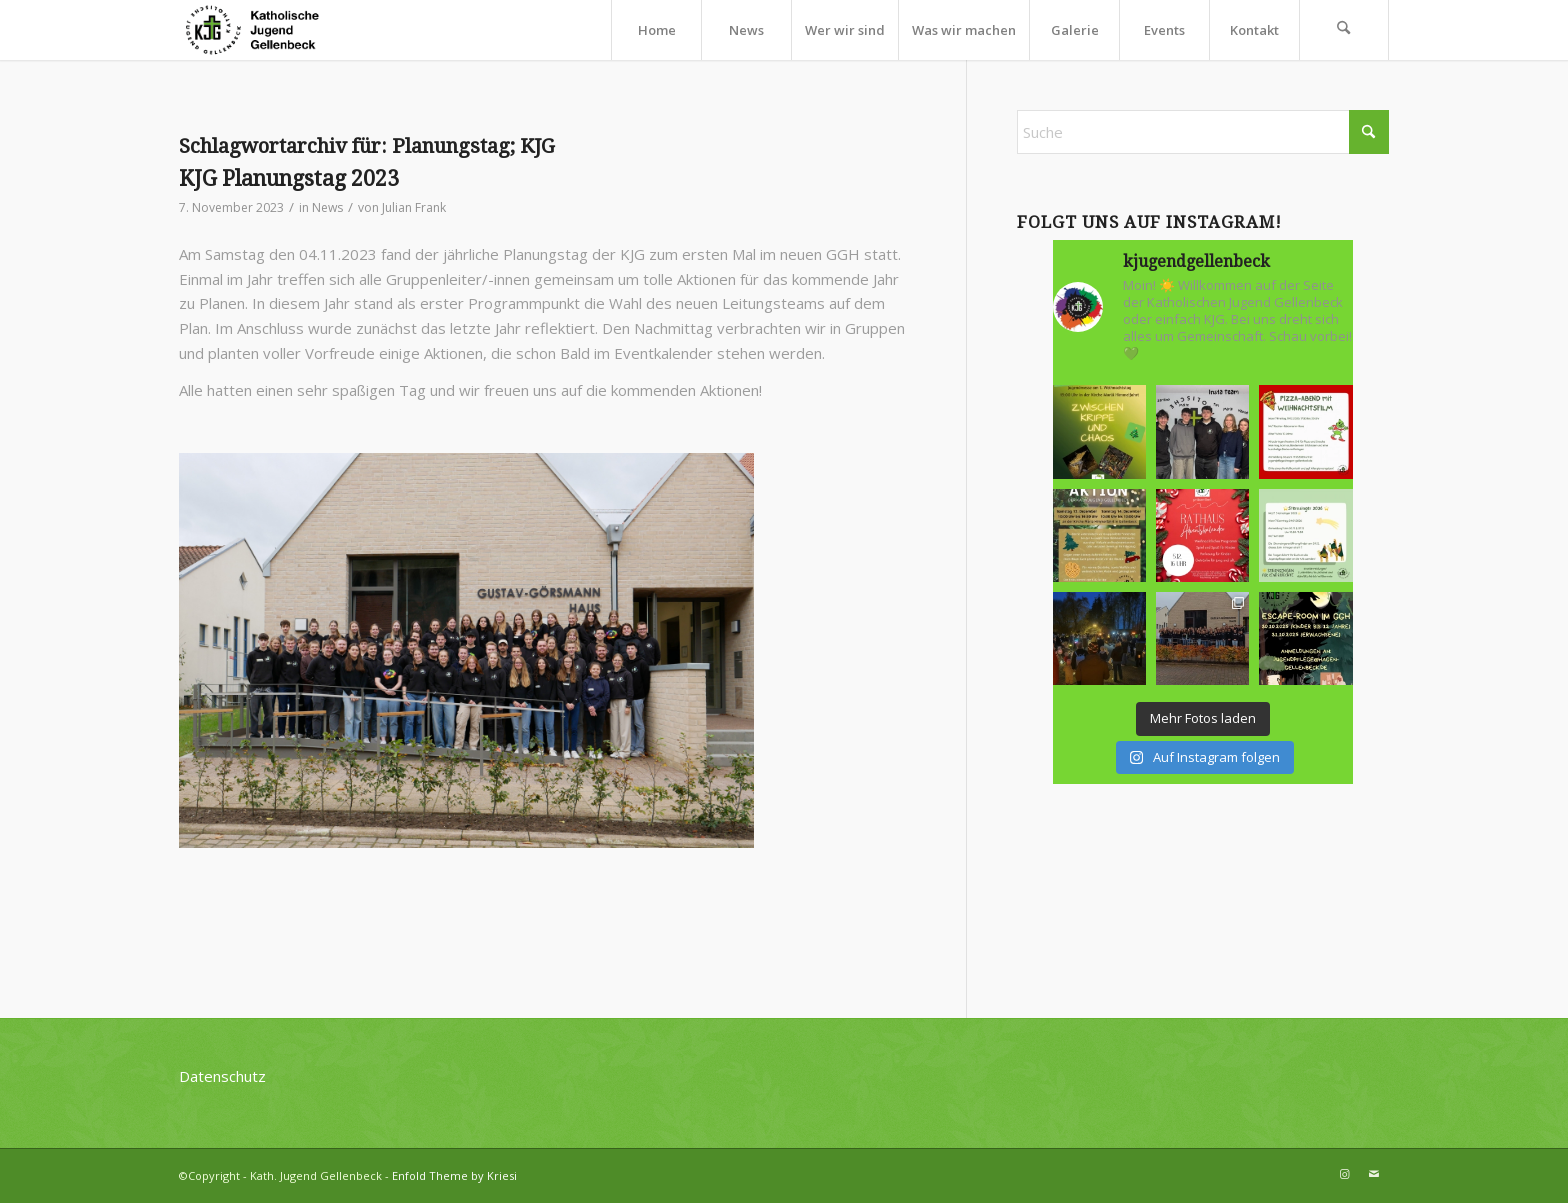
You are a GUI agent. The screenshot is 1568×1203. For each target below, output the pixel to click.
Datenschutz (222, 1076)
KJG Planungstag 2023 (289, 178)
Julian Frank (414, 207)
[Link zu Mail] (1374, 1174)
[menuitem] (656, 30)
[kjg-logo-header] (261, 30)
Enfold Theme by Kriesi (454, 1175)
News (327, 207)
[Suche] (1344, 30)
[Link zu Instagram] (1344, 1174)
